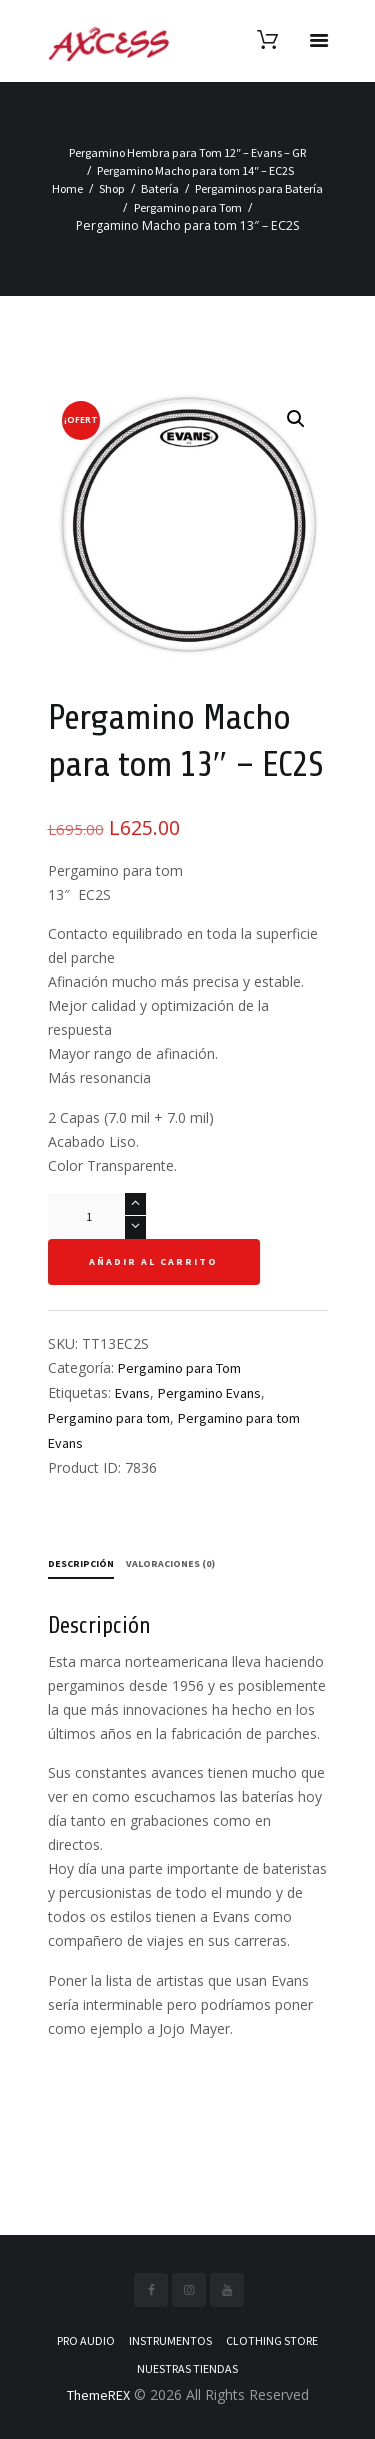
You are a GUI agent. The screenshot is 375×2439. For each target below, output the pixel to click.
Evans (132, 1393)
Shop (112, 188)
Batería (160, 188)
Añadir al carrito (153, 1261)
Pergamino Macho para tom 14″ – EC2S (195, 170)
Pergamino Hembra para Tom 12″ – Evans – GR (187, 152)
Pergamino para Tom (188, 207)
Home (67, 188)
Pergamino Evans (209, 1393)
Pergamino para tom (109, 1418)
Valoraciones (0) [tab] (170, 1563)
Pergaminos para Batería (259, 188)
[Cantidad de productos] (97, 1216)
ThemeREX (98, 2395)
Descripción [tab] (81, 1563)
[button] (296, 419)
